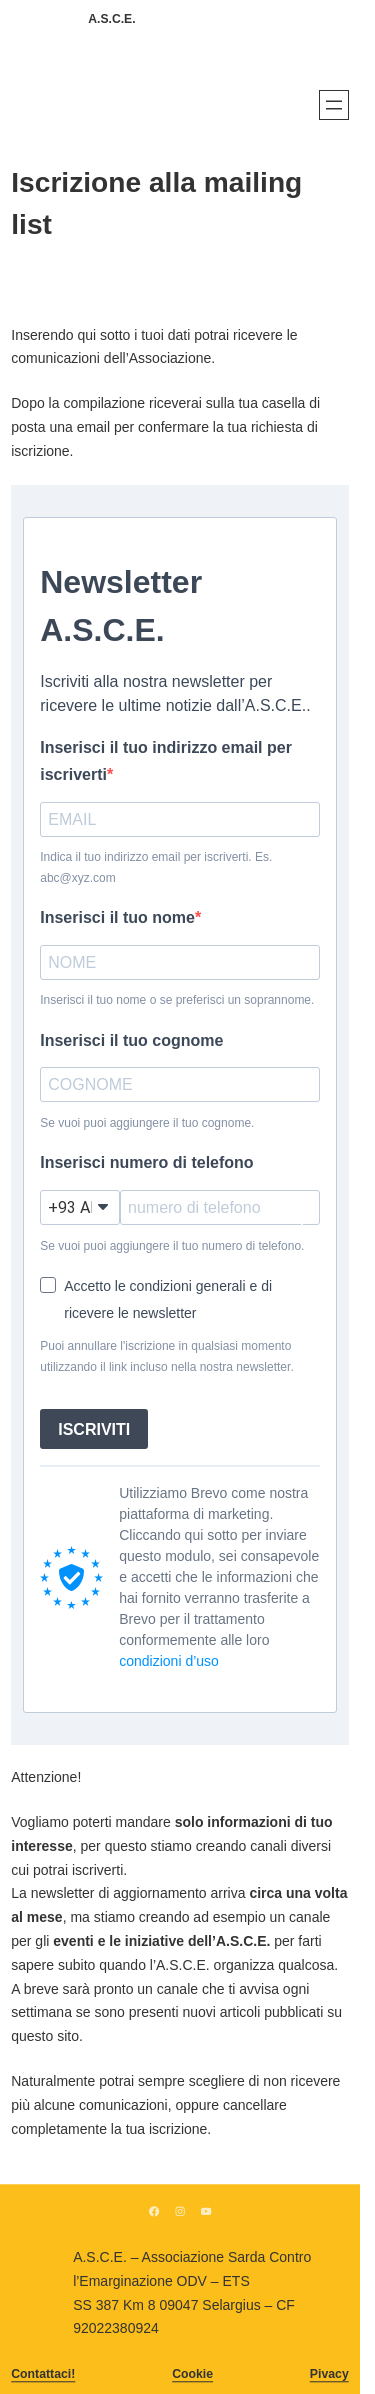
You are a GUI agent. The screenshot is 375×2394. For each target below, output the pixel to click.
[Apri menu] (334, 105)
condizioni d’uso (169, 1661)
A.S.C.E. (111, 19)
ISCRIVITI (94, 1429)
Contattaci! (43, 2374)
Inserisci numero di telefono (146, 1162)
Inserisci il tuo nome (117, 917)
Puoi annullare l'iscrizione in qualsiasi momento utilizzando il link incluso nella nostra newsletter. (166, 1356)
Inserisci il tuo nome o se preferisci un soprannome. (177, 1000)
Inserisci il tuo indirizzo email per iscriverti (166, 761)
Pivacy (329, 2374)
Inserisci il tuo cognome (131, 1040)
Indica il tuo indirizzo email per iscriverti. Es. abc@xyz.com (156, 867)
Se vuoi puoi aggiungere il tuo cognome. (147, 1123)
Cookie (192, 2374)
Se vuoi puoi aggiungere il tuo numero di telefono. (172, 1246)
